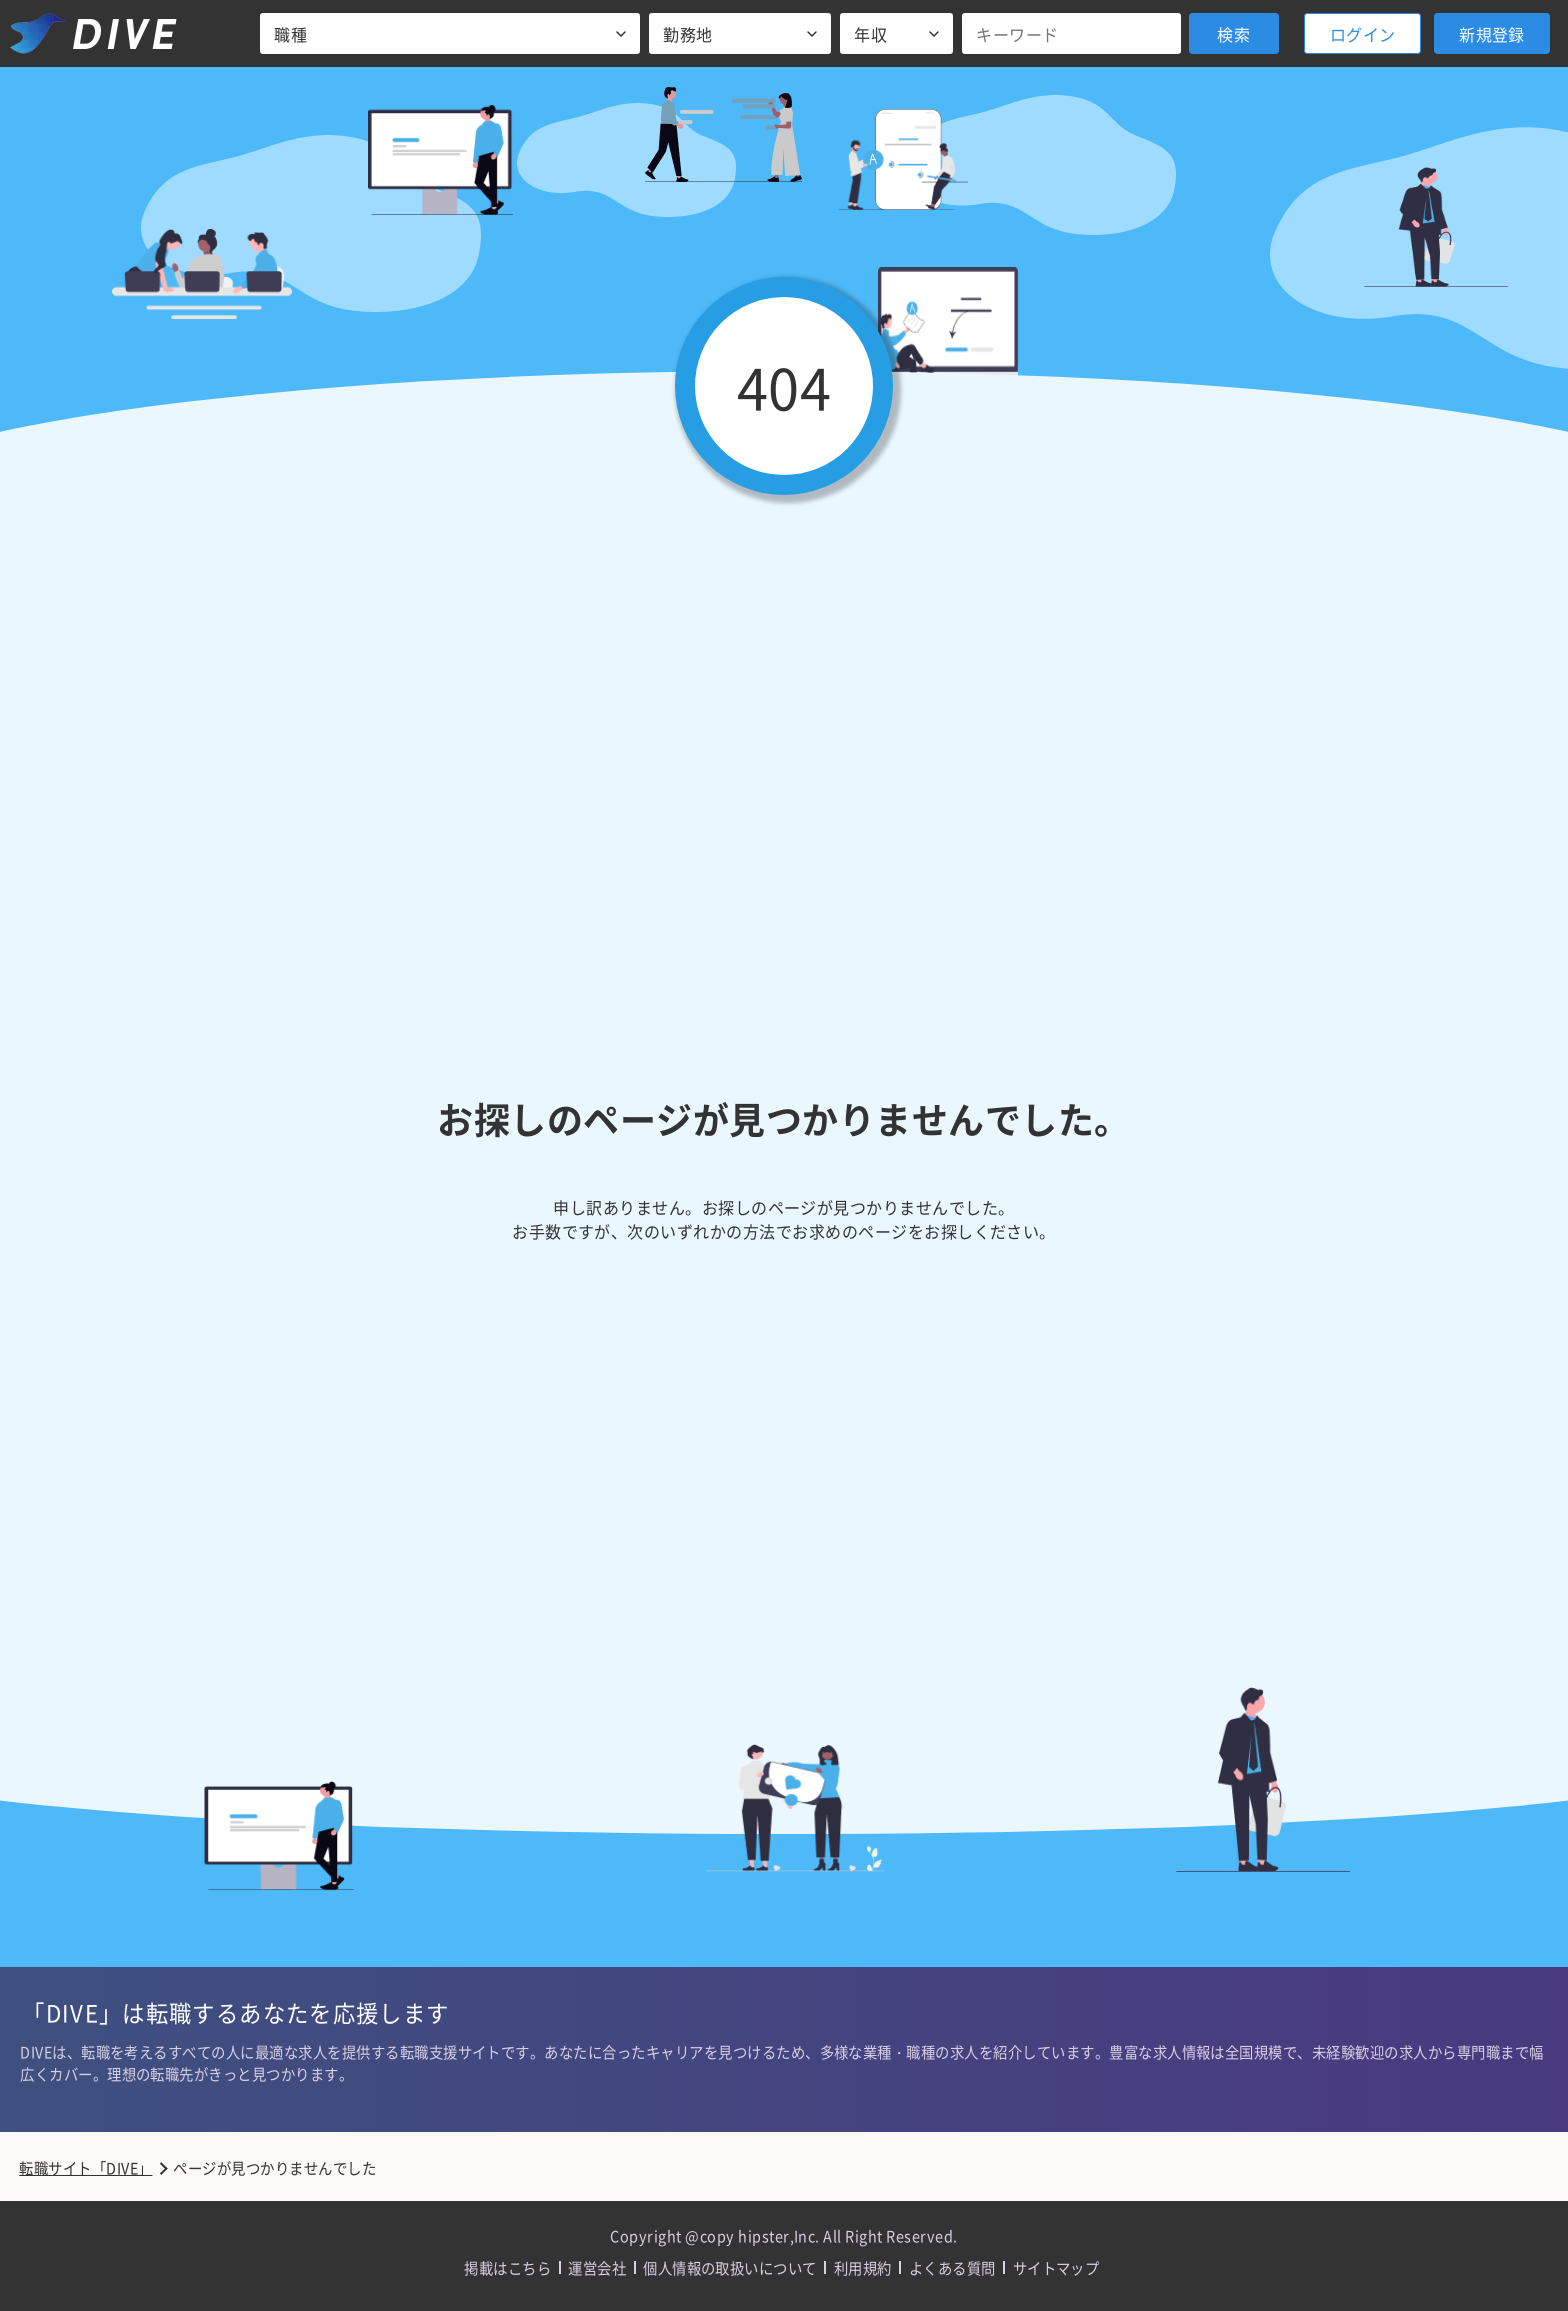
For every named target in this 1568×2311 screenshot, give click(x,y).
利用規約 (863, 2267)
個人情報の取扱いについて (730, 2267)
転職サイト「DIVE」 (85, 2167)
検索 (1233, 34)
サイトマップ (1056, 2267)
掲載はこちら (507, 2267)
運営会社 (597, 2267)
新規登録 (1492, 34)
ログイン (1363, 34)
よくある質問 (952, 2267)
